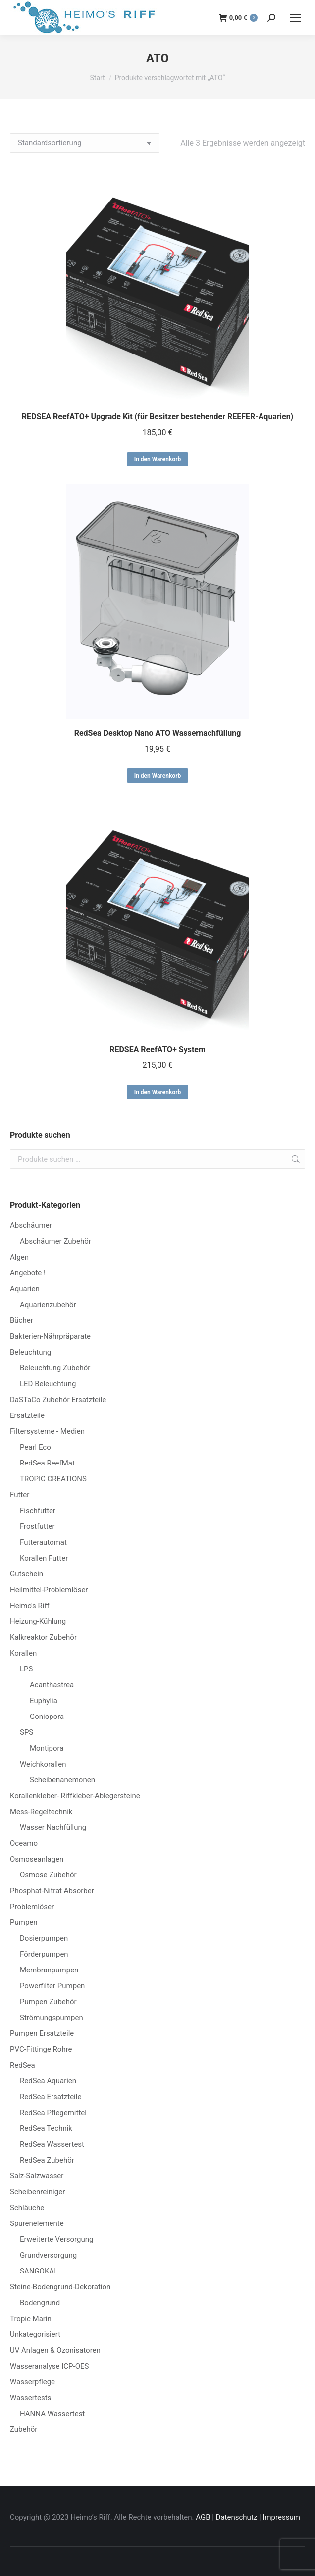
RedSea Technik (46, 2128)
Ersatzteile (27, 1415)
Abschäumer (31, 1225)
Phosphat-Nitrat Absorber (52, 1890)
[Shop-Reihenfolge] (84, 143)
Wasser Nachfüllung (53, 1827)
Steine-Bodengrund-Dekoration (60, 2286)
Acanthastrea (52, 1684)
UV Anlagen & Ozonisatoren (55, 2350)
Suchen (295, 1159)
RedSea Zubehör (47, 2160)
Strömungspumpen (51, 2017)
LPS (26, 1669)
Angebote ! (28, 1272)
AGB (203, 2517)
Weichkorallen (43, 1764)
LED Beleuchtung (48, 1383)
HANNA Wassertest (52, 2413)
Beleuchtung (30, 1352)
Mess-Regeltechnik (41, 1811)
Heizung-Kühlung (38, 1621)
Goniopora (47, 1716)
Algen (19, 1257)
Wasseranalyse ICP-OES (49, 2366)
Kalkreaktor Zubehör (43, 1637)
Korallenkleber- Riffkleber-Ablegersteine (75, 1795)
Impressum (281, 2517)
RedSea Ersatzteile (50, 2096)
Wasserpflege (32, 2381)
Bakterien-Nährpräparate (50, 1336)
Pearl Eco (35, 1447)
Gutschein (26, 1573)
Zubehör (23, 2429)
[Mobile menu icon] (295, 18)
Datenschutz (237, 2517)
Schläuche (27, 2207)
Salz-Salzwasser (36, 2176)
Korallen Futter (44, 1558)
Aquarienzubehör (48, 1304)
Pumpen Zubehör (48, 2001)
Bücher (21, 1320)
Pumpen (24, 1922)
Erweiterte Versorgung (56, 2239)
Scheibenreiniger (37, 2191)
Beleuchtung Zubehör (55, 1368)
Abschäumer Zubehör (55, 1241)
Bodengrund (40, 2302)
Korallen (23, 1653)
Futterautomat (43, 1542)
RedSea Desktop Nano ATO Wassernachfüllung (157, 733)
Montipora (46, 1748)
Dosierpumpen (44, 1938)
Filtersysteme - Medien (47, 1431)
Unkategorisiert (35, 2334)
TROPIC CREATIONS (53, 1478)
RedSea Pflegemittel (53, 2112)
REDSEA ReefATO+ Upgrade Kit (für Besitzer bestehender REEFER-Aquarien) (157, 416)
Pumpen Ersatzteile (42, 2033)
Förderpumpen (44, 1954)
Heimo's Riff (30, 1605)
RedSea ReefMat (47, 1463)
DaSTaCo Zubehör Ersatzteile (58, 1399)
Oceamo (24, 1843)
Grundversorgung (48, 2255)
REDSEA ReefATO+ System (157, 1049)
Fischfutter (37, 1510)
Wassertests (30, 2397)
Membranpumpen (49, 1970)
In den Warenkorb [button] (157, 459)
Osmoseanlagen (36, 1859)
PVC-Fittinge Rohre (41, 2049)
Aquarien (25, 1288)
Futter (19, 1494)
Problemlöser (32, 1906)
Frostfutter (37, 1526)
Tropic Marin (31, 2318)
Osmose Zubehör (48, 1874)
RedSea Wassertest (52, 2144)
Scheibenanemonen (62, 1779)
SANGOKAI (38, 2271)
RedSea (22, 2065)
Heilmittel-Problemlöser (49, 1589)
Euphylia (43, 1700)
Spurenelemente (37, 2223)
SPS (26, 1732)
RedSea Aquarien (48, 2080)
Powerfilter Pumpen (52, 1985)
